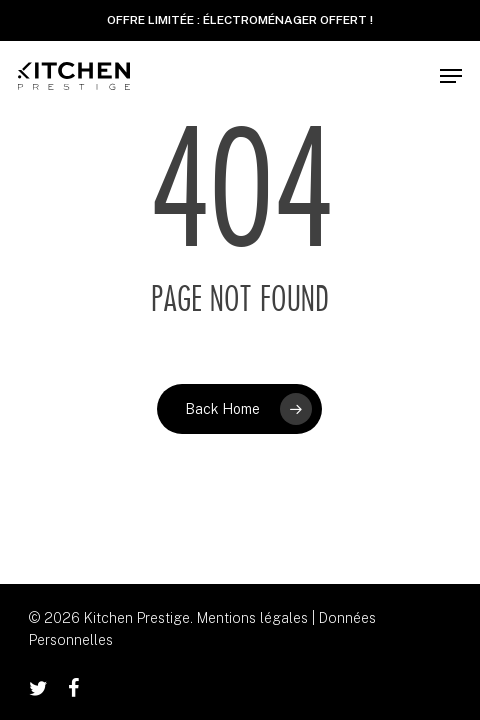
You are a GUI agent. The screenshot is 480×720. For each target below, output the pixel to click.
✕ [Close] (458, 20)
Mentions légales (252, 618)
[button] (451, 76)
